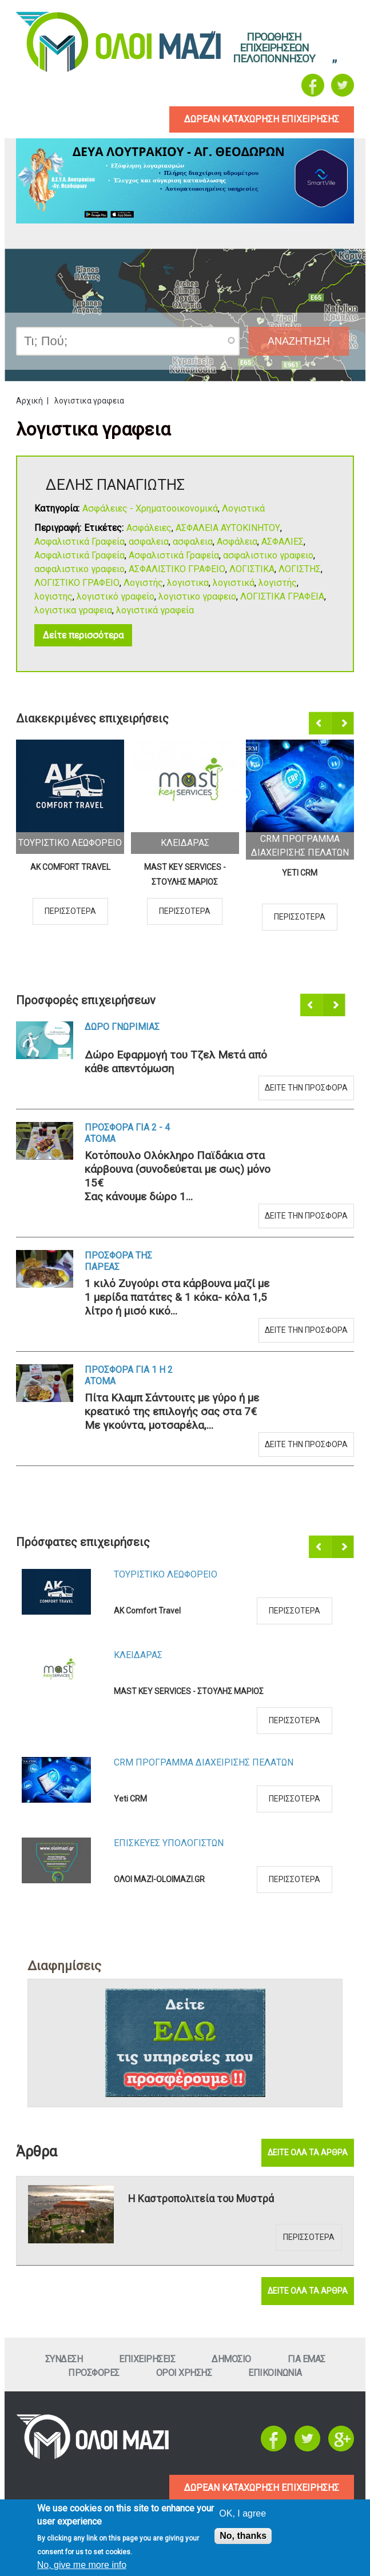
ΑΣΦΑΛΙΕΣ (282, 541)
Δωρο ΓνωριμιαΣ (122, 1026)
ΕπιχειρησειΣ (147, 2359)
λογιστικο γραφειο (197, 596)
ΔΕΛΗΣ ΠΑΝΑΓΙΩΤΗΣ (115, 484)
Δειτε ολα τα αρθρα (308, 2152)
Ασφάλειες (149, 527)
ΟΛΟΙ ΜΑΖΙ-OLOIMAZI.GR (159, 1879)
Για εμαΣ (306, 2359)
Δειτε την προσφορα (306, 1087)
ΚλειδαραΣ (185, 842)
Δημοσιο (231, 2359)
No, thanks (243, 2536)
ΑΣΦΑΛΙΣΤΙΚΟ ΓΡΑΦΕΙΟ (177, 569)
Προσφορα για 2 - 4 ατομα (127, 1133)
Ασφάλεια (237, 541)
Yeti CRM (299, 872)
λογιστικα (188, 582)
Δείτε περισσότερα (83, 635)
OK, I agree (242, 2513)
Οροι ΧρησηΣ (184, 2372)
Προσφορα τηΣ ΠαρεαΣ (118, 1261)
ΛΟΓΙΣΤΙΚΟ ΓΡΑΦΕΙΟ (77, 582)
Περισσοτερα (70, 911)
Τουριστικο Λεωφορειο (70, 842)
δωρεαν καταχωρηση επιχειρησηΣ (261, 119)
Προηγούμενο (321, 723)
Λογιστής (143, 582)
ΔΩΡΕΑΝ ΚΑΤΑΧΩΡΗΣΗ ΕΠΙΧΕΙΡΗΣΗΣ (261, 2487)
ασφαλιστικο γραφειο (268, 555)
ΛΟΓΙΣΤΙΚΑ (251, 569)
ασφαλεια (149, 541)
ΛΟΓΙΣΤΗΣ (300, 569)
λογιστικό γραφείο (115, 596)
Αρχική (29, 400)
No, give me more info (82, 2565)
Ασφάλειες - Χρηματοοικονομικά (150, 508)
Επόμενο (343, 723)
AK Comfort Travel (70, 867)
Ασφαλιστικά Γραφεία (79, 541)
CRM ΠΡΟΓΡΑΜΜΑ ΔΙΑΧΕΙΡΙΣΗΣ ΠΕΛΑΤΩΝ (203, 1762)
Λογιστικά (243, 508)
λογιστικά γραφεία (155, 610)
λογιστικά (233, 582)
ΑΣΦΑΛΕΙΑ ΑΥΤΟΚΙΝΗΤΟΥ (228, 527)
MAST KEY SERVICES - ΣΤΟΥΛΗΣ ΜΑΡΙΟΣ (185, 874)
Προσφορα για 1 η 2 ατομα (129, 1375)
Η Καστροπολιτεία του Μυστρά (201, 2198)
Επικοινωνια (275, 2372)
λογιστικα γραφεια (73, 610)
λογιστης (53, 596)
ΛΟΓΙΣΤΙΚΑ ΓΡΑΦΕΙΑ (282, 596)
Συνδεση (64, 2359)
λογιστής (277, 582)
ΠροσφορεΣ (94, 2372)
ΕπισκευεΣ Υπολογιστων (169, 1843)
